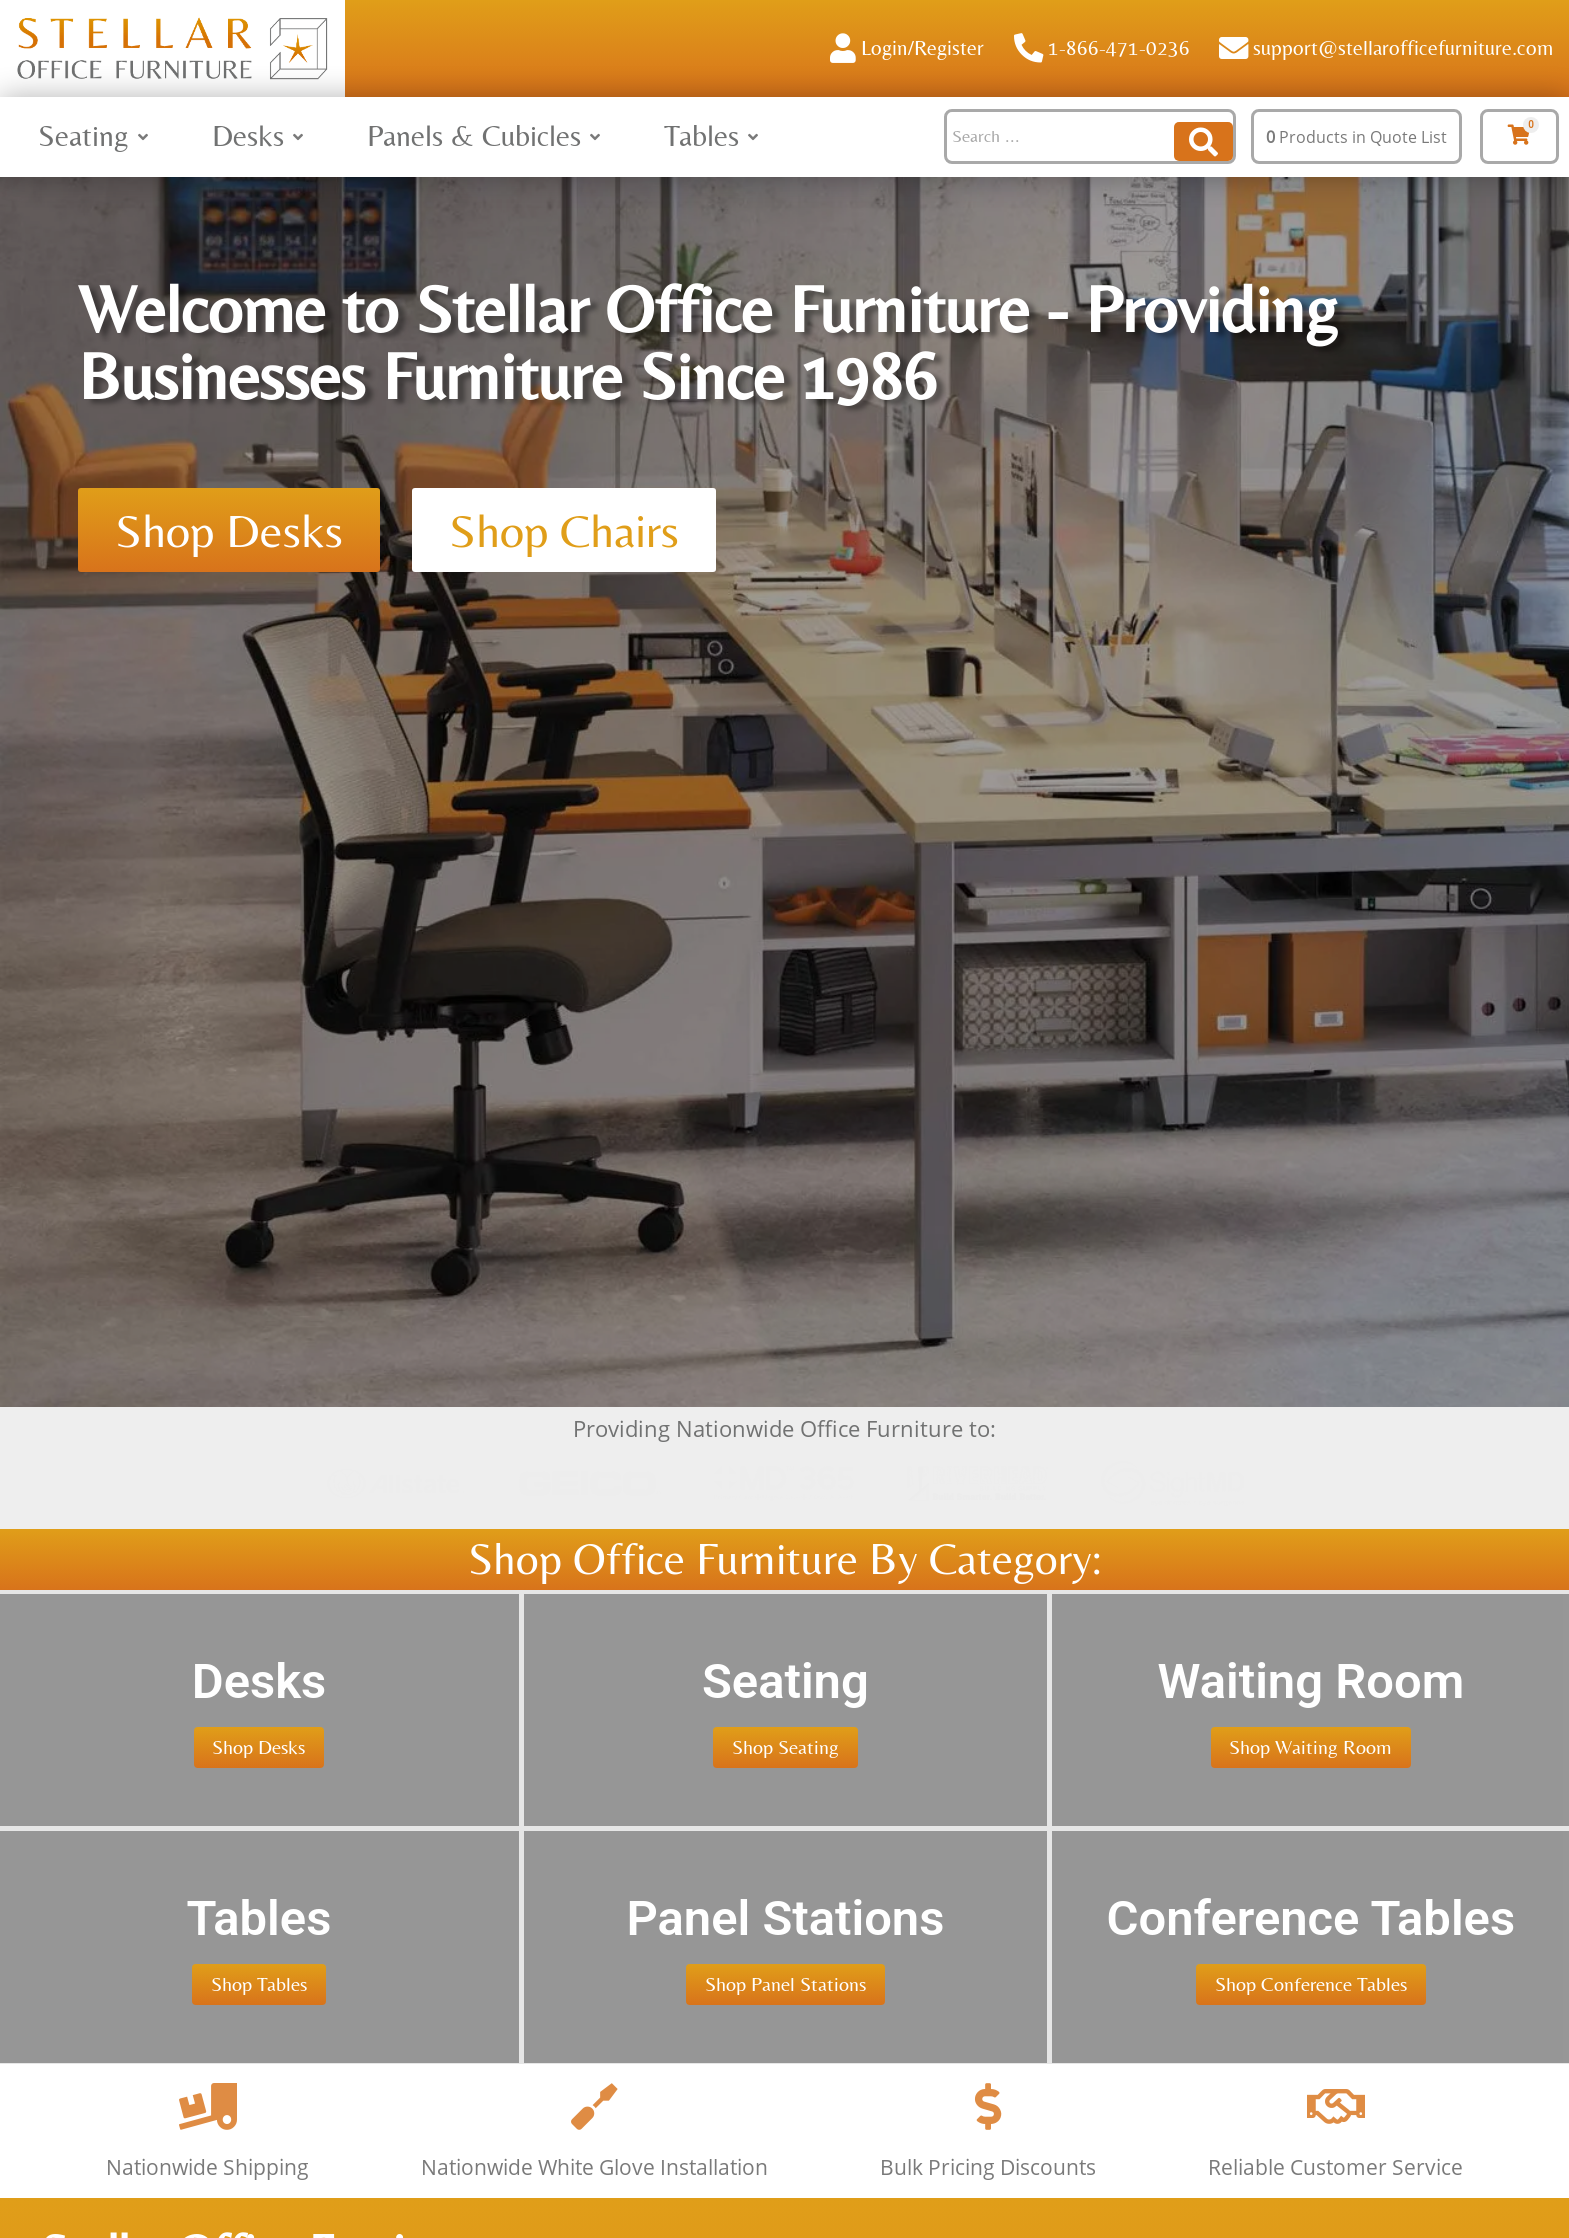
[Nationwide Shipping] (208, 2201)
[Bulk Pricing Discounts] (988, 2201)
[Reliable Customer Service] (1336, 2201)
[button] (95, 136)
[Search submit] (1203, 136)
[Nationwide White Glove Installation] (595, 2201)
